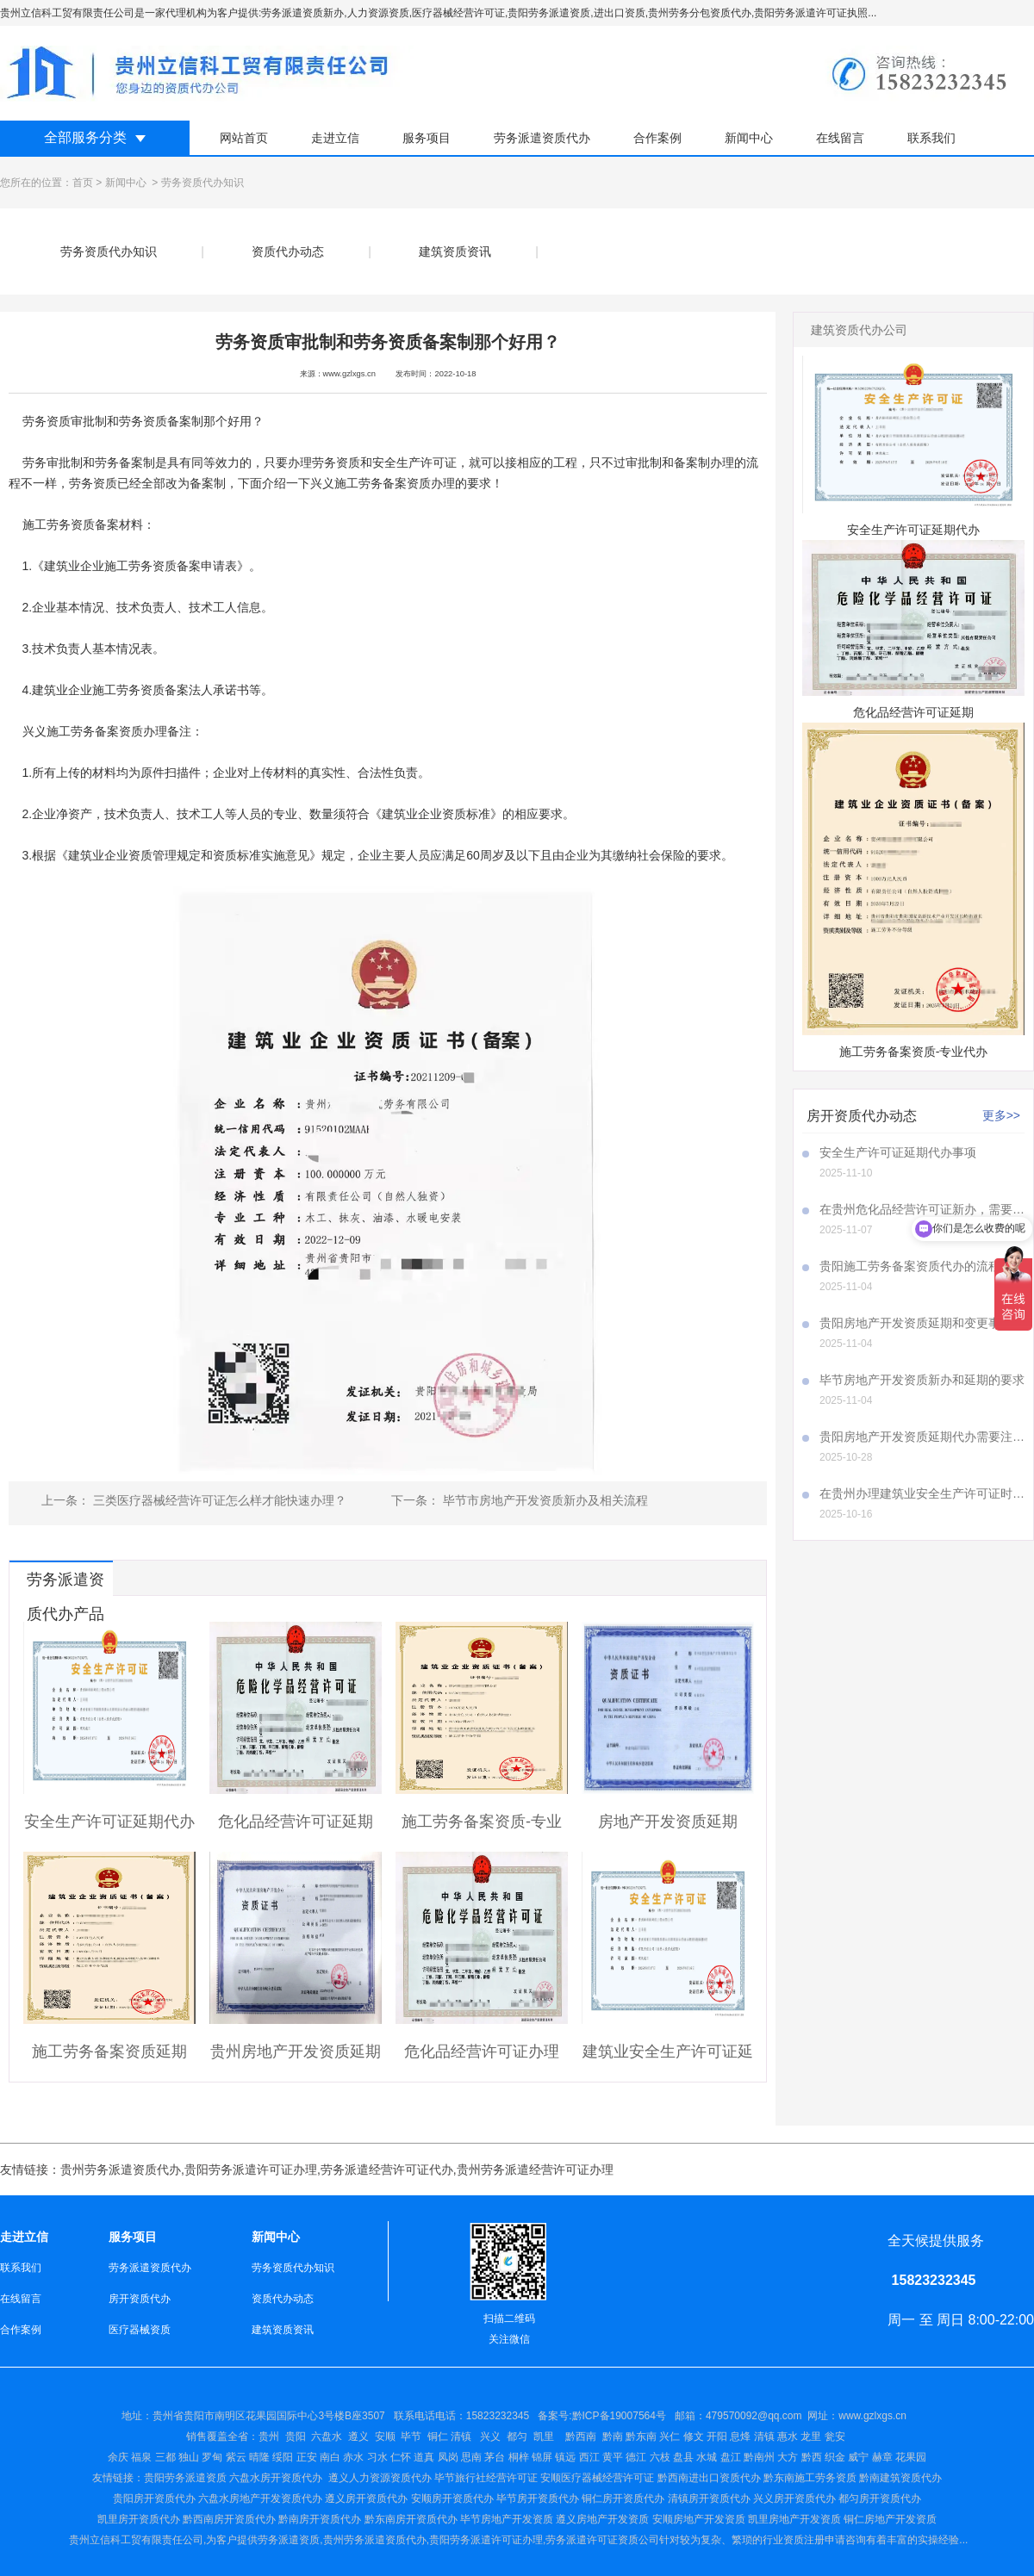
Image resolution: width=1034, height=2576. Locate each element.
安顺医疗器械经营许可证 (597, 2478)
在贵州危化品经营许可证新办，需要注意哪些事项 (922, 1209)
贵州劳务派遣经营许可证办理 (535, 2169)
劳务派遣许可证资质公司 (602, 2540)
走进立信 (335, 138)
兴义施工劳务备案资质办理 (382, 483)
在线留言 (840, 138)
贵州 (268, 2436)
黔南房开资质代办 (319, 2519)
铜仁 (437, 2436)
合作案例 (657, 138)
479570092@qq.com (754, 2416)
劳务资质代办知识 (108, 251)
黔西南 (579, 2436)
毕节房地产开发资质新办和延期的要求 (922, 1380)
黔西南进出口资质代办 (709, 2478)
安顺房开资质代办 (452, 2498)
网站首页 (244, 138)
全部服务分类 (85, 137)
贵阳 (295, 2436)
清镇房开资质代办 (709, 2498)
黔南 (612, 2436)
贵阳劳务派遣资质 (159, 2478)
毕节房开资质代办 (537, 2498)
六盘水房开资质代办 (277, 2478)
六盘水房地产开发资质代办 (260, 2498)
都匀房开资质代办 (879, 2498)
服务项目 (426, 138)
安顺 (385, 2436)
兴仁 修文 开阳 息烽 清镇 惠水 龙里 (740, 2436)
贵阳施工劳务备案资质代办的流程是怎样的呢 (922, 1266)
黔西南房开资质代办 (229, 2519)
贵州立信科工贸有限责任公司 (136, 2540)
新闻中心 (749, 138)
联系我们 (931, 138)
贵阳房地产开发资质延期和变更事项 (915, 1323)
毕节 (411, 2436)
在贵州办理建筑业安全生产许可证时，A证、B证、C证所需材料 (922, 1493)
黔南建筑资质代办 (900, 2478)
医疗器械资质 (140, 2330)
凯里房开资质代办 (138, 2519)
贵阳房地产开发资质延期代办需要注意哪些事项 (922, 1436)
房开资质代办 (140, 2299)
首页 (82, 183)
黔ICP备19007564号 (619, 2416)
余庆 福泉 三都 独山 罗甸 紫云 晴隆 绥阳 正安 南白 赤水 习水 (249, 2457)
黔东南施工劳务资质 (809, 2478)
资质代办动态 (288, 251)
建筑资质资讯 (455, 251)
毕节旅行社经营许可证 (486, 2478)
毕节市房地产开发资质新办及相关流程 (543, 1500)
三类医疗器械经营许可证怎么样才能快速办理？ (218, 1500)
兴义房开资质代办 (794, 2498)
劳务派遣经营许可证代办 (387, 2169)
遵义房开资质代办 (366, 2498)
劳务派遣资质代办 (542, 138)
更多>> (1001, 1115)
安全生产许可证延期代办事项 (897, 1152)
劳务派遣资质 (289, 2540)
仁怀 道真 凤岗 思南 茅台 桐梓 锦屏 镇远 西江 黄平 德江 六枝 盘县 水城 (553, 2457)
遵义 (358, 2436)
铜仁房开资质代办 (623, 2498)
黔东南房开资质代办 (411, 2519)
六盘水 (326, 2436)
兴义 (490, 2436)
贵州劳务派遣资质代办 (120, 2169)
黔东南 (641, 2436)
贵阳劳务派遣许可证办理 (250, 2169)
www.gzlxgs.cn (349, 373)
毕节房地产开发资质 (506, 2519)
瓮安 (836, 2436)
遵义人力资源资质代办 (380, 2478)
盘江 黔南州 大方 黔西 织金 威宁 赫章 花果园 (823, 2457)
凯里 (543, 2436)
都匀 (517, 2436)
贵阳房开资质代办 (154, 2498)
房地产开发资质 (612, 2519)
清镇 (461, 2436)
